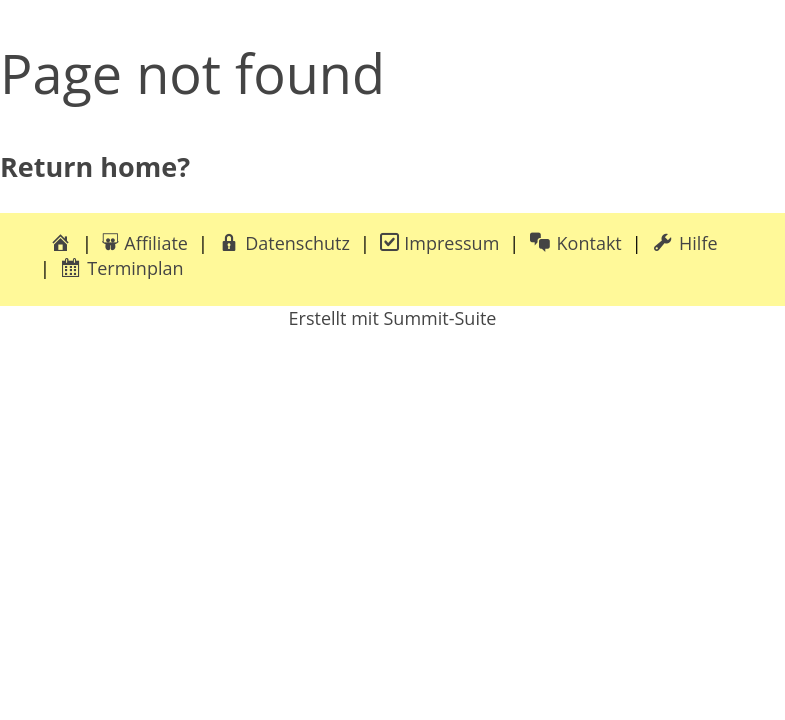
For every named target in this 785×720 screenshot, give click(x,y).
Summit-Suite (439, 318)
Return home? (95, 166)
